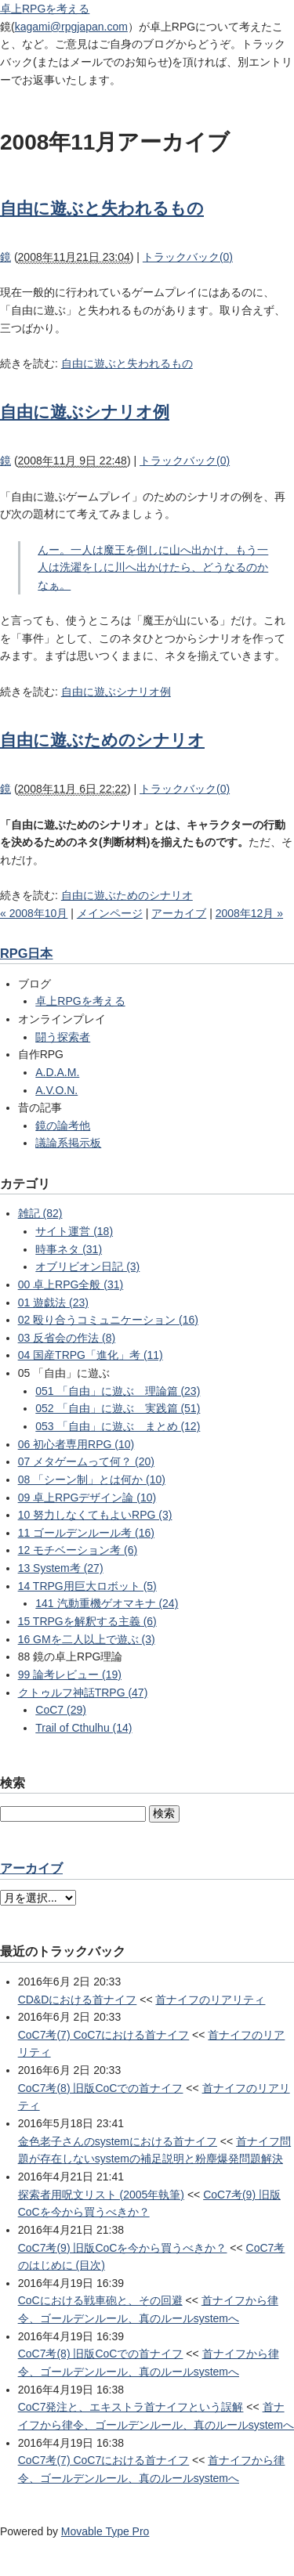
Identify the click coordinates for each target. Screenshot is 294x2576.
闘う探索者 (62, 1037)
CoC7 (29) (60, 1709)
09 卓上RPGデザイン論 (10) (87, 1497)
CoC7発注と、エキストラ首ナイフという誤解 (131, 2407)
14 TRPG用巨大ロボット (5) (87, 1586)
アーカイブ (178, 913)
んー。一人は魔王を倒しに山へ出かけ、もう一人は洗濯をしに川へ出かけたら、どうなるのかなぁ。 (153, 567)
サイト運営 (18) (74, 1231)
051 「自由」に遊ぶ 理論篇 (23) (117, 1391)
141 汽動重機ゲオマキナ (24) (106, 1603)
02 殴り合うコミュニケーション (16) (108, 1319)
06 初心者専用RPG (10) (76, 1444)
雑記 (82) (40, 1213)
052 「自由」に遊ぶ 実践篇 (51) (117, 1408)
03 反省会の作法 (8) (66, 1337)
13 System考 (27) (60, 1568)
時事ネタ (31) (68, 1249)
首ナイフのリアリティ (210, 1999)
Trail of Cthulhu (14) (83, 1728)
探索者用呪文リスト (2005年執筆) (101, 2194)
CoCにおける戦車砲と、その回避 (100, 2300)
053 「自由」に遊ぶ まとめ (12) (117, 1426)
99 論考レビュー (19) (70, 1674)
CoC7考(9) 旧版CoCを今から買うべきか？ (122, 2248)
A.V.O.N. (56, 1090)
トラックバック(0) (188, 257)
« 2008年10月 (33, 913)
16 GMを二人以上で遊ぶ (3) (86, 1639)
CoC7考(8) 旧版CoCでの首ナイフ (100, 2088)
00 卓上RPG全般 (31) (71, 1284)
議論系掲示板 (68, 1142)
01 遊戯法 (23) (53, 1302)
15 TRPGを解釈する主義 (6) (87, 1621)
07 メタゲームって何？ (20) (86, 1461)
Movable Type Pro (105, 2531)
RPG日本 (26, 953)
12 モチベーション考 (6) (77, 1550)
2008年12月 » (249, 913)
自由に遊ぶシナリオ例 (84, 412)
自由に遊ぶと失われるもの (102, 208)
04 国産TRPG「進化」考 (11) (90, 1355)
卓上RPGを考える (44, 8)
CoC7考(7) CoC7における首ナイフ (104, 2035)
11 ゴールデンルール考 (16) (86, 1532)
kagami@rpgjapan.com (71, 26)
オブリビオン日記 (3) (87, 1266)
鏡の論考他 (62, 1125)
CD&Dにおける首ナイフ (77, 1999)
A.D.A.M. (57, 1072)
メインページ (110, 913)
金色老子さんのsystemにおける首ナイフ (117, 2141)
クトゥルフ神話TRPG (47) (83, 1692)
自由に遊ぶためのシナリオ (102, 740)
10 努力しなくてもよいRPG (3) (95, 1514)
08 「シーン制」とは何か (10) (91, 1479)
